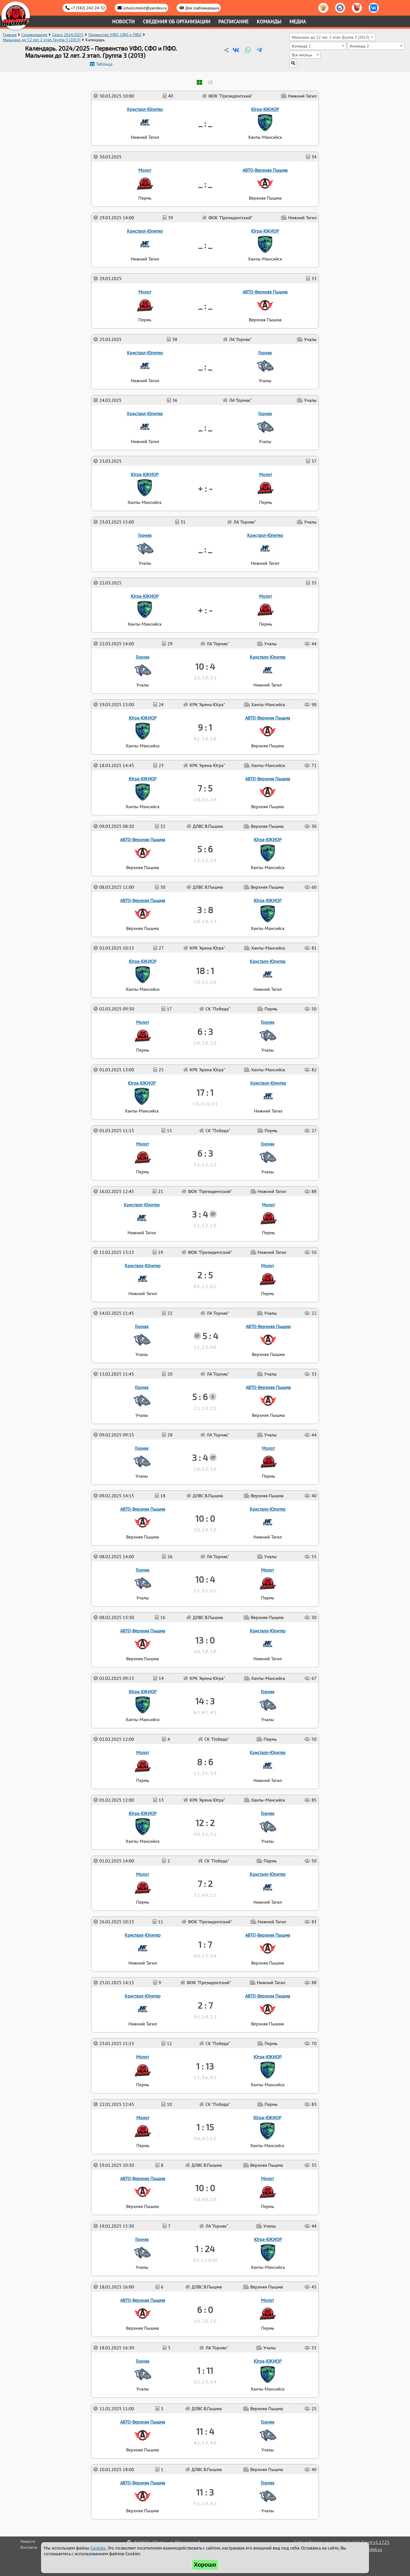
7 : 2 (205, 1883)
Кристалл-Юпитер (143, 1996)
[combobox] (332, 37)
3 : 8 (205, 910)
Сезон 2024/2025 (67, 35)
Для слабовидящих (202, 8)
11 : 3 (205, 2492)
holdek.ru (373, 2549)
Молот (267, 2300)
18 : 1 (205, 971)
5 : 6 (200, 1397)
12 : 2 (205, 1823)
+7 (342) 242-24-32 (88, 8)
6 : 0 (205, 2309)
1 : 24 (205, 2249)
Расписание (233, 21)
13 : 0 (205, 1640)
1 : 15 (205, 2127)
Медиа (298, 21)
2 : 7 (205, 2005)
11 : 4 (205, 2431)
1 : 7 (205, 1944)
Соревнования (34, 35)
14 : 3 (205, 1701)
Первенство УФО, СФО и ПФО (115, 35)
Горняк (267, 2483)
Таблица (104, 64)
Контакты (28, 2547)
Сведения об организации (176, 21)
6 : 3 (205, 1153)
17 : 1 (205, 1092)
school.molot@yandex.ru (145, 8)
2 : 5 (205, 1275)
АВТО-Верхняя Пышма (142, 2483)
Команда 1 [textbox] (301, 46)
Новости (123, 21)
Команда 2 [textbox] (359, 46)
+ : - (205, 610)
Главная (10, 35)
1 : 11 (205, 2370)
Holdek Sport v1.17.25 (368, 2542)
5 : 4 (210, 1336)
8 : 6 (205, 1762)
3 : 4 (200, 1457)
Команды (269, 21)
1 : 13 (205, 2066)
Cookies (98, 2548)
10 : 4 (205, 1579)
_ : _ (205, 549)
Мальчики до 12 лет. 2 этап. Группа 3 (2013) (42, 40)
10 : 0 (205, 2188)
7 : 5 (205, 788)
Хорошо (205, 2564)
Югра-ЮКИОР (268, 2361)
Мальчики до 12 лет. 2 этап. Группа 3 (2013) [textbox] (330, 37)
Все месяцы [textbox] (302, 54)
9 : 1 (205, 727)
